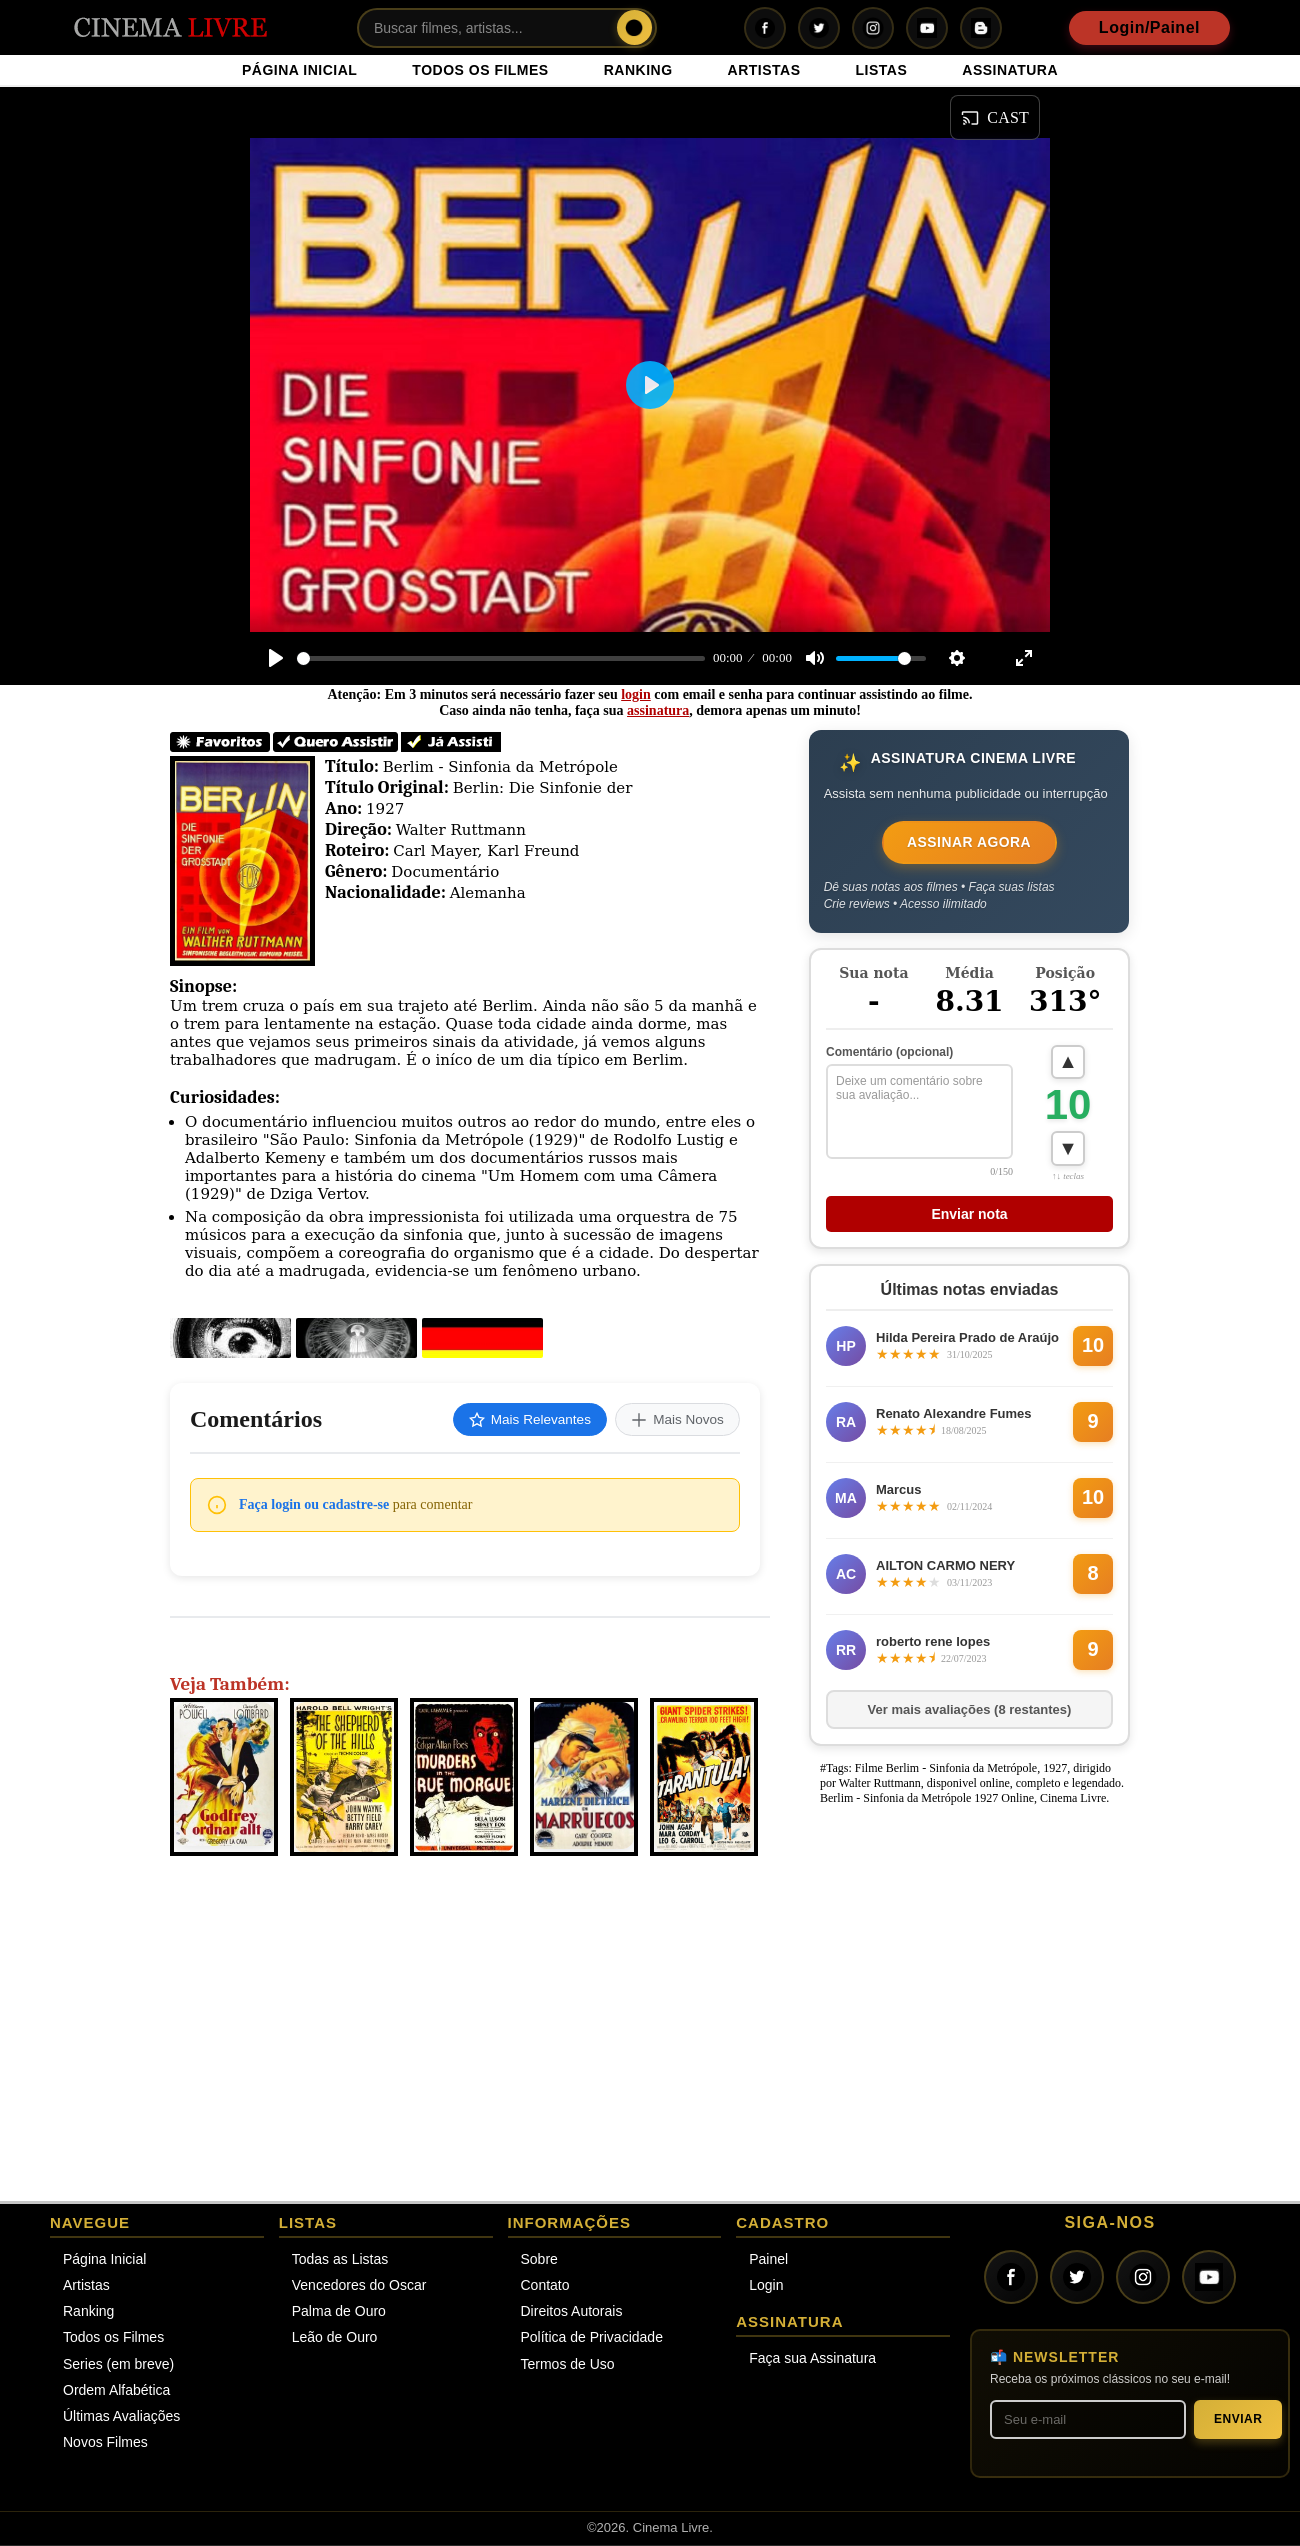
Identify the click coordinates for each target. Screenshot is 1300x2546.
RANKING (638, 70)
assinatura (658, 710)
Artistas (86, 2287)
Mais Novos (675, 1420)
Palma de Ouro (339, 2313)
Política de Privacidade (592, 2339)
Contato (545, 2287)
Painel (768, 2260)
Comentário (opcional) (889, 1052)
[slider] (501, 658)
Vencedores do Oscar (359, 2287)
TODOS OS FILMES (480, 70)
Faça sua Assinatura (812, 2360)
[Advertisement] (963, 1942)
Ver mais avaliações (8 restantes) (970, 1710)
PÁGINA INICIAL (299, 70)
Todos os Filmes (113, 2339)
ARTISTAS (764, 70)
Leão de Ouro (335, 2339)
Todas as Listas (340, 2260)
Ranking (88, 2313)
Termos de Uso (568, 2365)
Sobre (539, 2260)
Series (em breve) (118, 2365)
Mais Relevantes (523, 1420)
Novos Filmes (105, 2444)
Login (766, 2287)
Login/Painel (1149, 27)
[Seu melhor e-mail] (1088, 2420)
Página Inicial (104, 2260)
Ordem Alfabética (116, 2391)
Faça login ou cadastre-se (314, 1505)
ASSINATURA (1010, 70)
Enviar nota (969, 1215)
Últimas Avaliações (121, 2418)
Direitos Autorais (572, 2313)
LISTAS (882, 70)
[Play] (276, 658)
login (636, 694)
